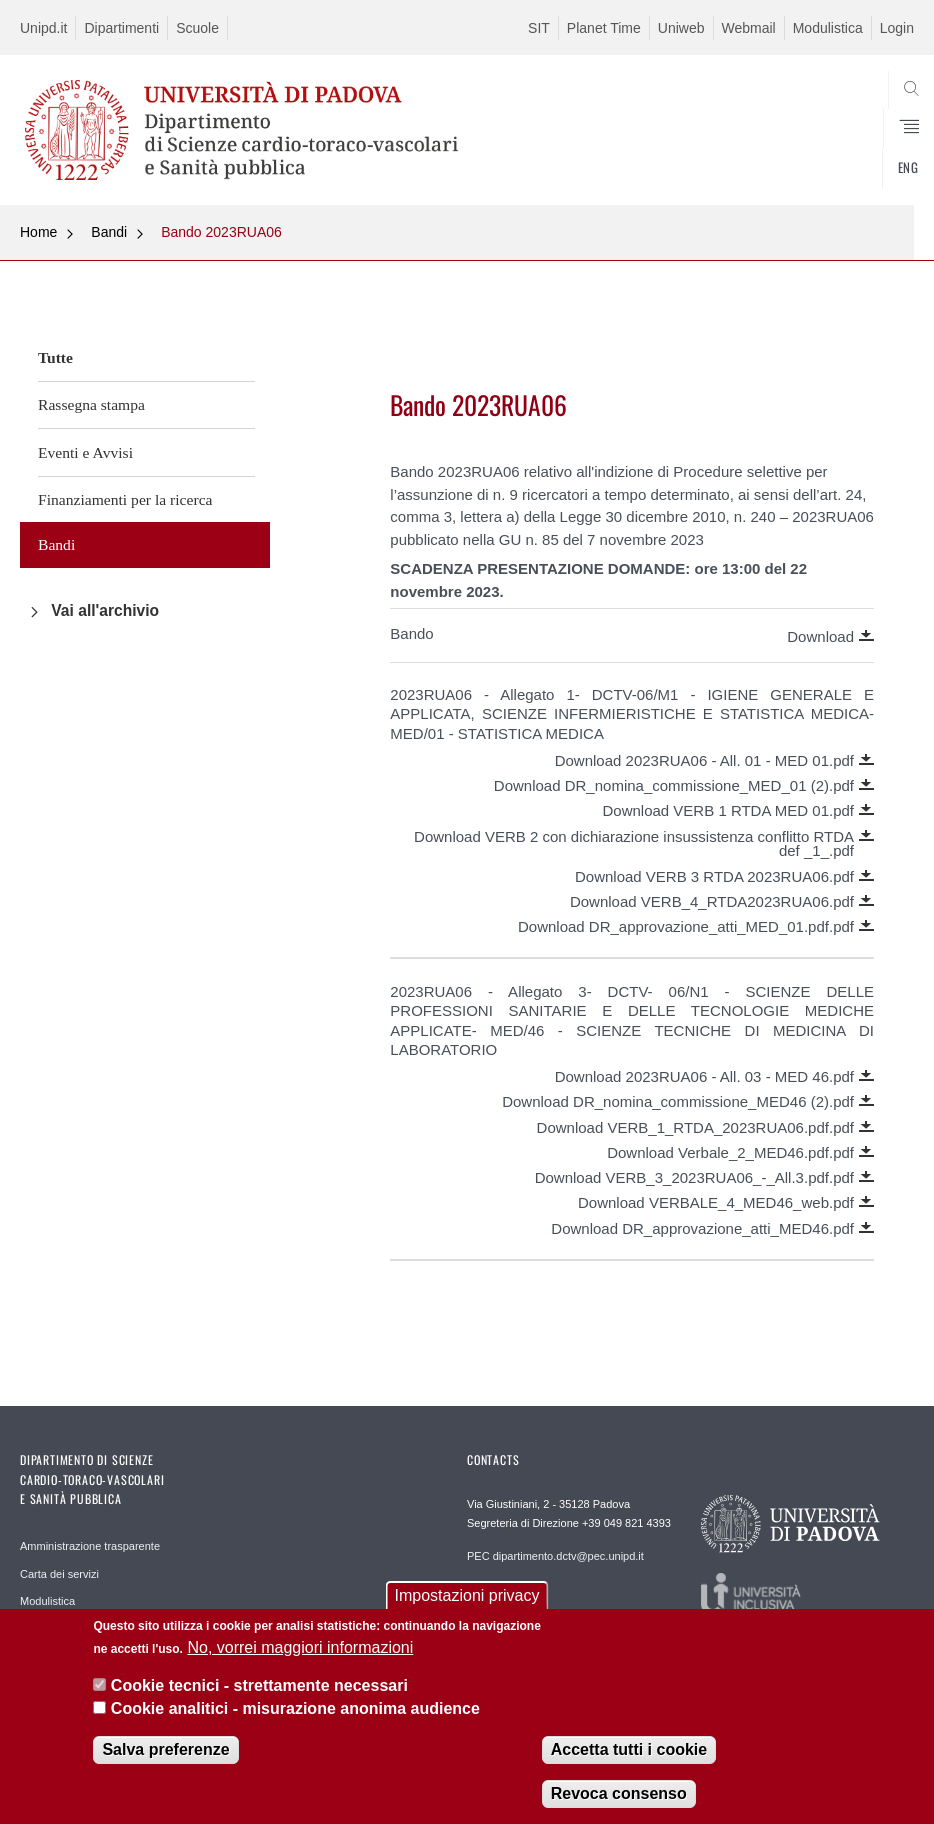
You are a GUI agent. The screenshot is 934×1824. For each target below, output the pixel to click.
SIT (539, 28)
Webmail (749, 28)
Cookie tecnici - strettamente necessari (259, 1686)
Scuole (197, 28)
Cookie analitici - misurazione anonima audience (295, 1708)
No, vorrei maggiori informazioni (300, 1647)
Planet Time (604, 28)
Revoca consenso (619, 1794)
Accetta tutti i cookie (629, 1750)
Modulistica (828, 28)
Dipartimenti (121, 28)
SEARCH (853, 157)
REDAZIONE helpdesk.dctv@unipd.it (524, 1607)
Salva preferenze (165, 1750)
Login (897, 28)
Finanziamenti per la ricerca (125, 499)
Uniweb (681, 28)
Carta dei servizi (59, 1574)
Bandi (109, 232)
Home (38, 232)
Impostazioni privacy (467, 1596)
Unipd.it (43, 28)
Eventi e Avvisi (85, 452)
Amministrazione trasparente (90, 1546)
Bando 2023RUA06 (221, 232)
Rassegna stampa (91, 404)
